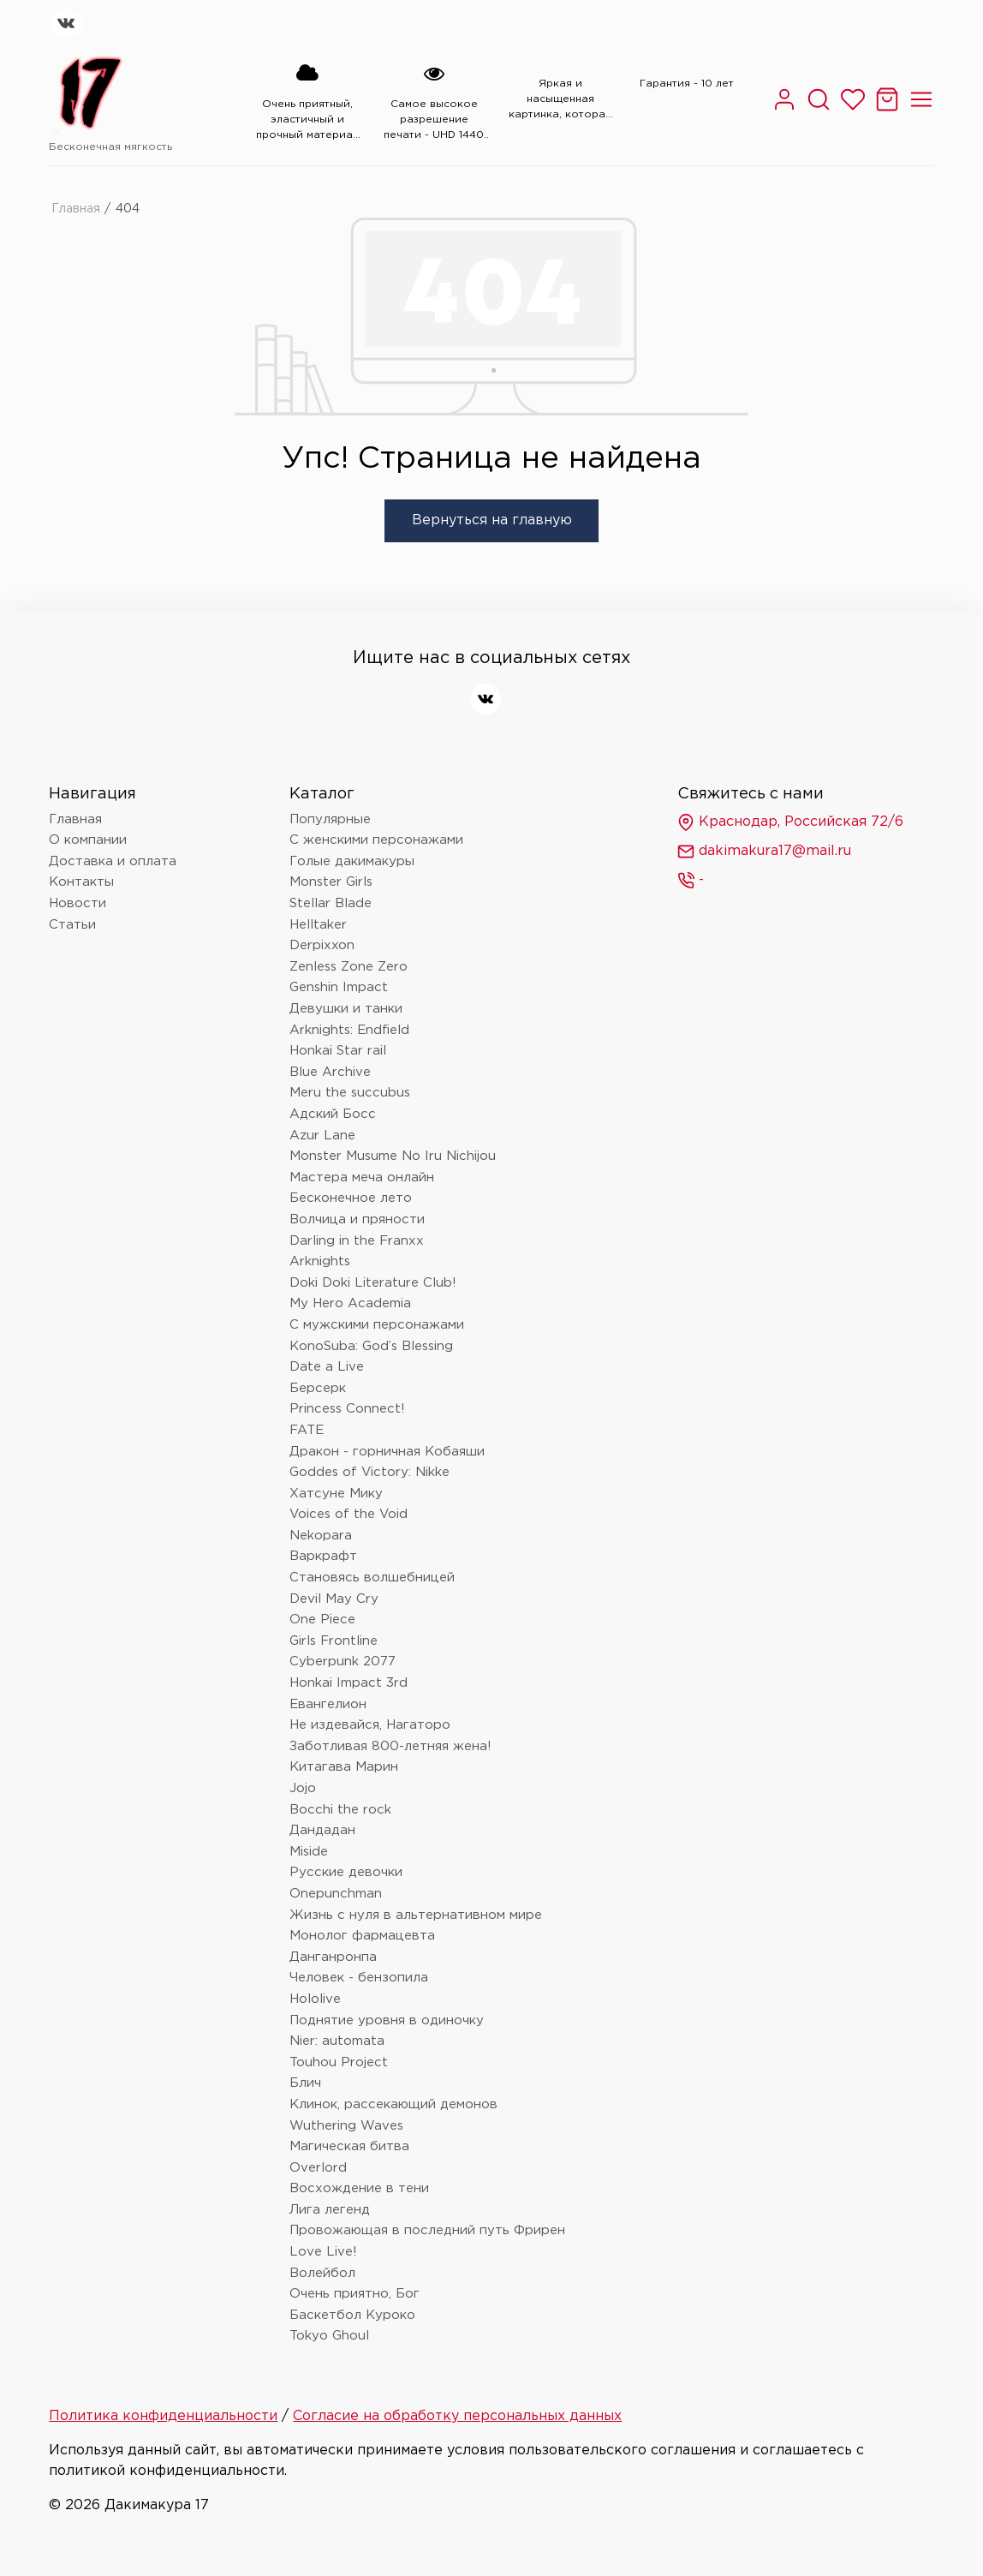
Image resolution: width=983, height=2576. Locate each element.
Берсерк (317, 1388)
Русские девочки (345, 1872)
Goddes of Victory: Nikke (369, 1472)
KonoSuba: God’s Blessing (371, 1346)
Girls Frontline (333, 1641)
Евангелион (327, 1704)
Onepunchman (335, 1893)
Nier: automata (336, 2041)
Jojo (302, 1788)
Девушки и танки (345, 1008)
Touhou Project (338, 2062)
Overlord (318, 2167)
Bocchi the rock (340, 1809)
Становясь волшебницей (372, 1577)
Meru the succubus (349, 1092)
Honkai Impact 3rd (348, 1682)
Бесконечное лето (350, 1198)
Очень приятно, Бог (354, 2293)
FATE (306, 1430)
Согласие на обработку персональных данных (457, 2416)
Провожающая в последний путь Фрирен (427, 2230)
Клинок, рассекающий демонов (393, 2104)
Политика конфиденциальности (163, 2416)
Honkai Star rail (337, 1050)
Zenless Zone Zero (348, 966)
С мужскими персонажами (376, 1324)
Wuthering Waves (346, 2125)
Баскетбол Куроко (352, 2315)
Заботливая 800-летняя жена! (390, 1746)
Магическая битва (349, 2146)
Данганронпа (333, 1957)
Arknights (319, 1261)
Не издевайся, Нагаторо (369, 1724)
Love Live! (323, 2251)
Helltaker (318, 924)
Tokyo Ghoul (329, 2335)
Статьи (72, 924)
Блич (305, 2083)
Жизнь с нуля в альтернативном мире (415, 1915)
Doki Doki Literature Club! (372, 1282)
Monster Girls (330, 882)
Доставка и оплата (112, 861)
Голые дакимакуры (351, 861)
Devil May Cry (333, 1599)
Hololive (315, 1999)
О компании (88, 840)
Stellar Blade (330, 903)
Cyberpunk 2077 (342, 1661)
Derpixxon (321, 945)
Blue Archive (330, 1072)
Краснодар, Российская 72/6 (790, 822)
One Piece (322, 1619)
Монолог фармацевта (362, 1935)
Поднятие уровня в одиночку (386, 2020)
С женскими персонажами (376, 840)
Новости (77, 903)
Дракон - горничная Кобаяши (387, 1451)
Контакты (81, 882)
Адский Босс (332, 1114)
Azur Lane (322, 1135)
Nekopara (320, 1535)
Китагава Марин (343, 1766)
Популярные (330, 819)
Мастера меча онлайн (361, 1177)
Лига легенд (329, 2209)
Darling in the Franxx (356, 1240)
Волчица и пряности (357, 1219)
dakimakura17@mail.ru (764, 851)
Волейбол (322, 2273)
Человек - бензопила (358, 1977)
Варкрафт (323, 1556)
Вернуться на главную (492, 520)
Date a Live (326, 1366)
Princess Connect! (347, 1408)
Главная (75, 209)
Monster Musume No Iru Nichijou (392, 1156)
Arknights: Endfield (349, 1030)
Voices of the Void (348, 1514)
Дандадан (322, 1830)
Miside (308, 1851)
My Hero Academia (350, 1303)
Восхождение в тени (359, 2188)
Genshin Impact (338, 987)
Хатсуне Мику (336, 1493)
